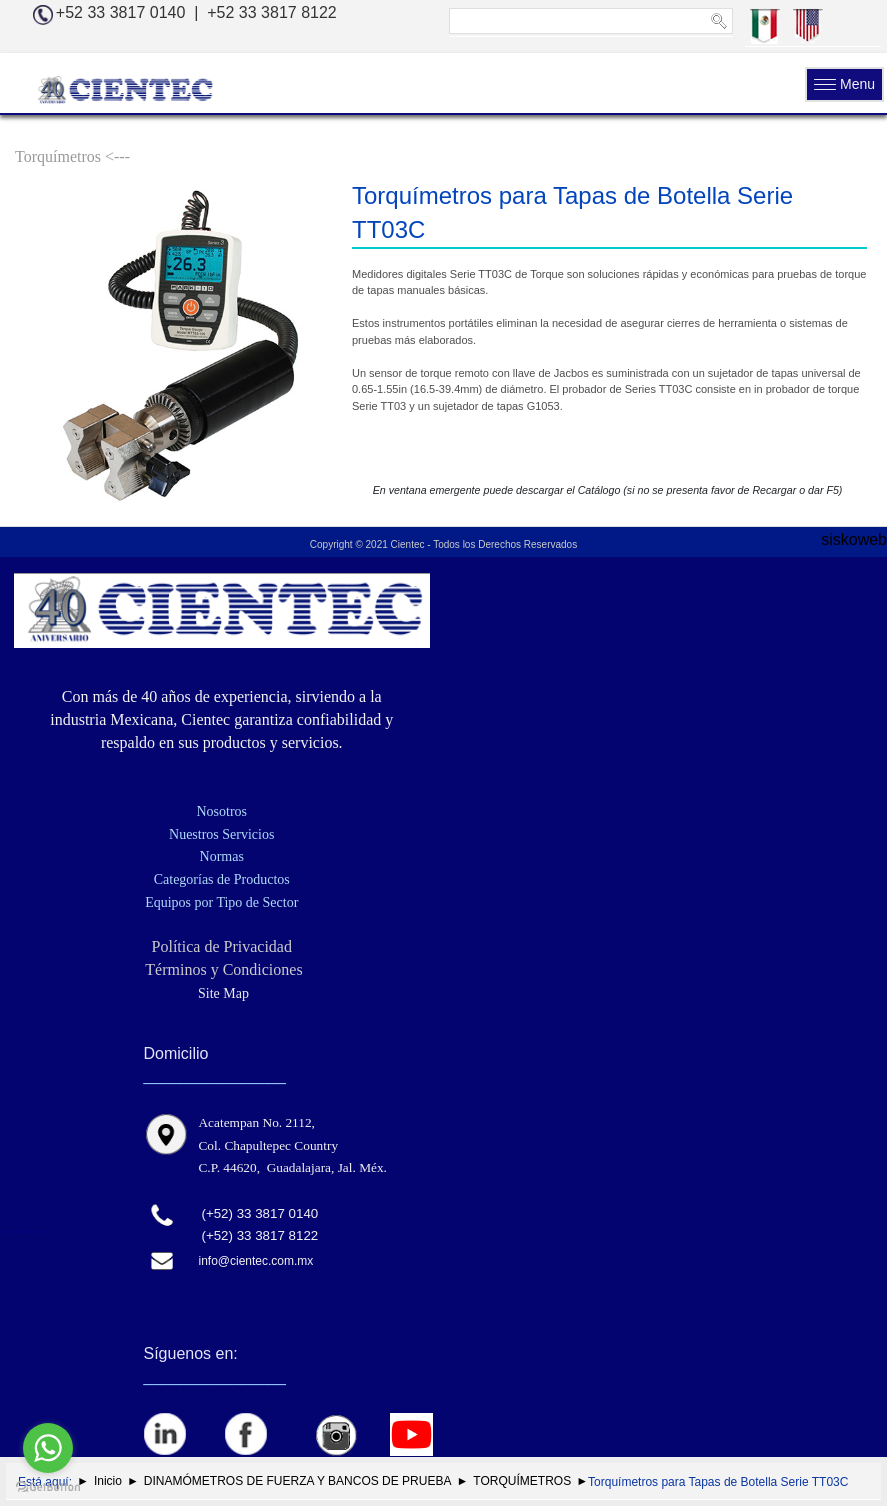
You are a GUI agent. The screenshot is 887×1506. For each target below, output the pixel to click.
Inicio (108, 1481)
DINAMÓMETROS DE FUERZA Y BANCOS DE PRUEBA (298, 1481)
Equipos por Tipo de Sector (221, 902)
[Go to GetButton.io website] (48, 1486)
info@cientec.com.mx (255, 1261)
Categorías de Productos (222, 879)
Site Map (222, 993)
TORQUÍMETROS (522, 1481)
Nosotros (221, 811)
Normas (222, 856)
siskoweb (854, 539)
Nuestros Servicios (221, 834)
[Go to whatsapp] (48, 1448)
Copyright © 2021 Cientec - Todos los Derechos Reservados (443, 544)
